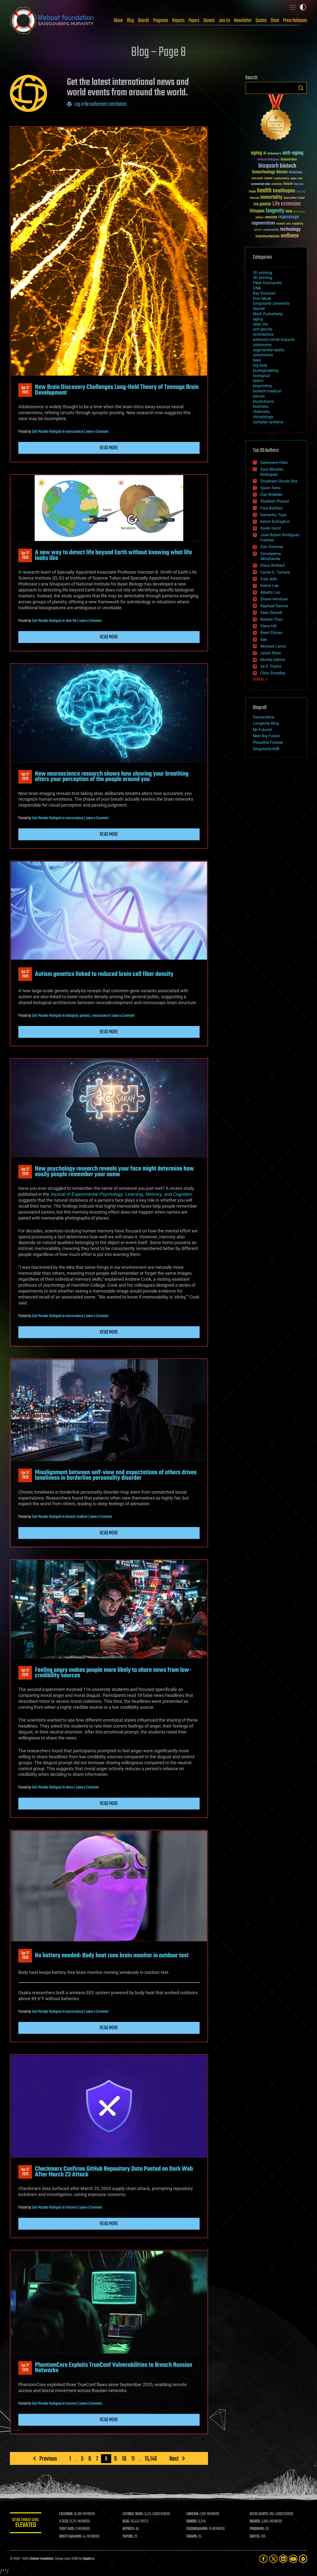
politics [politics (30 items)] (260, 217)
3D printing (262, 272)
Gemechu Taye (273, 514)
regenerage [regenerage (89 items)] (288, 217)
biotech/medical (76, 1517)
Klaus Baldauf (272, 565)
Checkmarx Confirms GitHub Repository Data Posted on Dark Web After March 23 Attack (114, 2171)
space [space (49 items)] (258, 230)
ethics (70, 1787)
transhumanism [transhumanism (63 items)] (267, 236)
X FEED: (67, 2521)
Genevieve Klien (274, 462)
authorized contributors (108, 104)
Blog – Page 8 (158, 52)
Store (275, 21)
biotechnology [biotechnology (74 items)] (263, 172)
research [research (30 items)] (280, 224)
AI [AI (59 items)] (264, 153)
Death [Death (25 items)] (300, 178)
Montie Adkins (272, 659)
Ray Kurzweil (264, 293)
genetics (84, 1016)
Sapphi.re (88, 2559)
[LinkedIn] (283, 2558)
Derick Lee (269, 585)
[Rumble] (303, 2558)
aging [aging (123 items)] (256, 153)
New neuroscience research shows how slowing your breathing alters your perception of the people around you (111, 776)
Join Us (224, 21)
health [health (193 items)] (264, 190)
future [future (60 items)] (287, 183)
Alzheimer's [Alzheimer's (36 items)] (274, 154)
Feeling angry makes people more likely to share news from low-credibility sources (113, 1673)
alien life (71, 621)
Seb (263, 639)
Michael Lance (273, 646)
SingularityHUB (266, 748)
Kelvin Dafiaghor (275, 521)
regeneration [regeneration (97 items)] (263, 223)
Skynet (259, 308)
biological (72, 1016)
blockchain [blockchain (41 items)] (295, 173)
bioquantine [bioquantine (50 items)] (289, 159)
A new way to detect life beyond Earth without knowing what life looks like (113, 555)
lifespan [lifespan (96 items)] (257, 211)
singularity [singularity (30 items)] (297, 224)
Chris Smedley (272, 673)
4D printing (262, 277)
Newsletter (243, 21)
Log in (79, 104)
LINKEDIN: (194, 2514)
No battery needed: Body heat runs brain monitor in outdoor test (112, 1956)
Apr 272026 (25, 390)
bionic (258, 380)
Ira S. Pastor (271, 666)
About (118, 21)
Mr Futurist (262, 729)
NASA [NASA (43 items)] (289, 212)
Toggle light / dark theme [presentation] (303, 7)
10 (124, 2458)
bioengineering (266, 370)
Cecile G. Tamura (275, 572)
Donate (209, 21)
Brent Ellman (271, 632)
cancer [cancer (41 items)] (268, 178)
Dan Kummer (271, 546)
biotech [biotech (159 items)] (288, 166)
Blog (130, 21)
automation (263, 355)
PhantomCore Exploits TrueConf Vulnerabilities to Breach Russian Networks (113, 2367)
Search (301, 88)
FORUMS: (193, 2536)
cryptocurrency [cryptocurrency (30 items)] (281, 178)
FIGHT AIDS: (70, 2529)
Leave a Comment (97, 432)
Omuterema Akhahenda (270, 556)
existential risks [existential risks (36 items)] (260, 184)
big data (260, 365)
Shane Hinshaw (274, 599)
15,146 (151, 2458)
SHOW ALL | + (260, 679)
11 (133, 2458)
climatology (263, 416)
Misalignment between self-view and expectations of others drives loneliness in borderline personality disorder (116, 1475)
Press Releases (295, 21)
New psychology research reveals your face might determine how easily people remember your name (114, 1171)
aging (258, 319)
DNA (257, 288)
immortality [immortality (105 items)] (271, 197)
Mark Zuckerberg (267, 313)
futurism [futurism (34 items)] (298, 184)
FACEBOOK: (69, 2514)
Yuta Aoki (268, 579)
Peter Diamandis (267, 283)
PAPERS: (130, 2536)
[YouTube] (293, 2558)
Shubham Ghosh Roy (278, 481)
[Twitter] (273, 2558)
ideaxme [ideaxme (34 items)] (254, 198)
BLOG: (128, 2521)
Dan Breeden (271, 494)
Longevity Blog (266, 723)
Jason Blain (270, 653)
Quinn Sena (270, 487)
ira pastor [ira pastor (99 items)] (262, 204)
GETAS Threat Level (27, 2523)
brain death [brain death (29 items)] (257, 178)
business (260, 406)
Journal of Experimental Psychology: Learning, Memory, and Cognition (121, 1194)
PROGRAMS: (258, 2529)
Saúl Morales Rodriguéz (47, 432)
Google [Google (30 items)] (252, 191)
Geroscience (263, 717)
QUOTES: (256, 2536)
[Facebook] (263, 2558)
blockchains (263, 401)
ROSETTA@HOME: (73, 2536)
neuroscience (74, 432)
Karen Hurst (270, 528)
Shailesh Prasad (274, 501)
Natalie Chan (271, 619)
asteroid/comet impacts (274, 339)
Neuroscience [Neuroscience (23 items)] (299, 212)
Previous (48, 2458)
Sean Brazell (271, 612)
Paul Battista (271, 508)
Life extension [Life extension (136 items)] (286, 204)
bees (257, 360)
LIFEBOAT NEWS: (135, 2514)
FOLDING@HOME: (199, 2529)
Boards (143, 21)
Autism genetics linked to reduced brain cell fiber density (104, 974)
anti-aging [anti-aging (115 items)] (293, 153)
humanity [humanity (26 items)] (301, 191)
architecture (263, 334)
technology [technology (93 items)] (290, 229)
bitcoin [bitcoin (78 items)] (282, 172)
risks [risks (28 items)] (288, 223)
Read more (109, 448)
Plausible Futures (268, 742)
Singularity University (271, 303)
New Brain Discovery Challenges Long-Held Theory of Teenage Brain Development (117, 390)
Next (174, 2458)
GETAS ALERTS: (260, 2514)
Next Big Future (266, 736)
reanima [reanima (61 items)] (271, 217)
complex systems (268, 422)
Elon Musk (262, 298)
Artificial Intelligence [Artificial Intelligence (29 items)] (268, 159)
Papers (193, 21)
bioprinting (262, 385)
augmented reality (268, 350)
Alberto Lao (270, 592)
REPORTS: (131, 2529)
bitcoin (259, 396)
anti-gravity (262, 329)
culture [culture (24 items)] (293, 178)
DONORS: (193, 2521)
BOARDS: (256, 2521)
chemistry (261, 411)
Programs (160, 21)
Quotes (261, 21)
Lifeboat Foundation (41, 2559)
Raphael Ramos (274, 606)
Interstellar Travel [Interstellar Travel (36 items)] (294, 198)
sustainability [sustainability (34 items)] (271, 230)
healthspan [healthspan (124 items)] (284, 191)
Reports (178, 21)
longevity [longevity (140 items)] (275, 211)
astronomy (262, 344)
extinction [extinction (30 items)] (276, 184)
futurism (71, 2207)
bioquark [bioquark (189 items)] (268, 166)
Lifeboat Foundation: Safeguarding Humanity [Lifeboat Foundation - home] (52, 20)
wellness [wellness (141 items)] (290, 236)
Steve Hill (268, 626)
